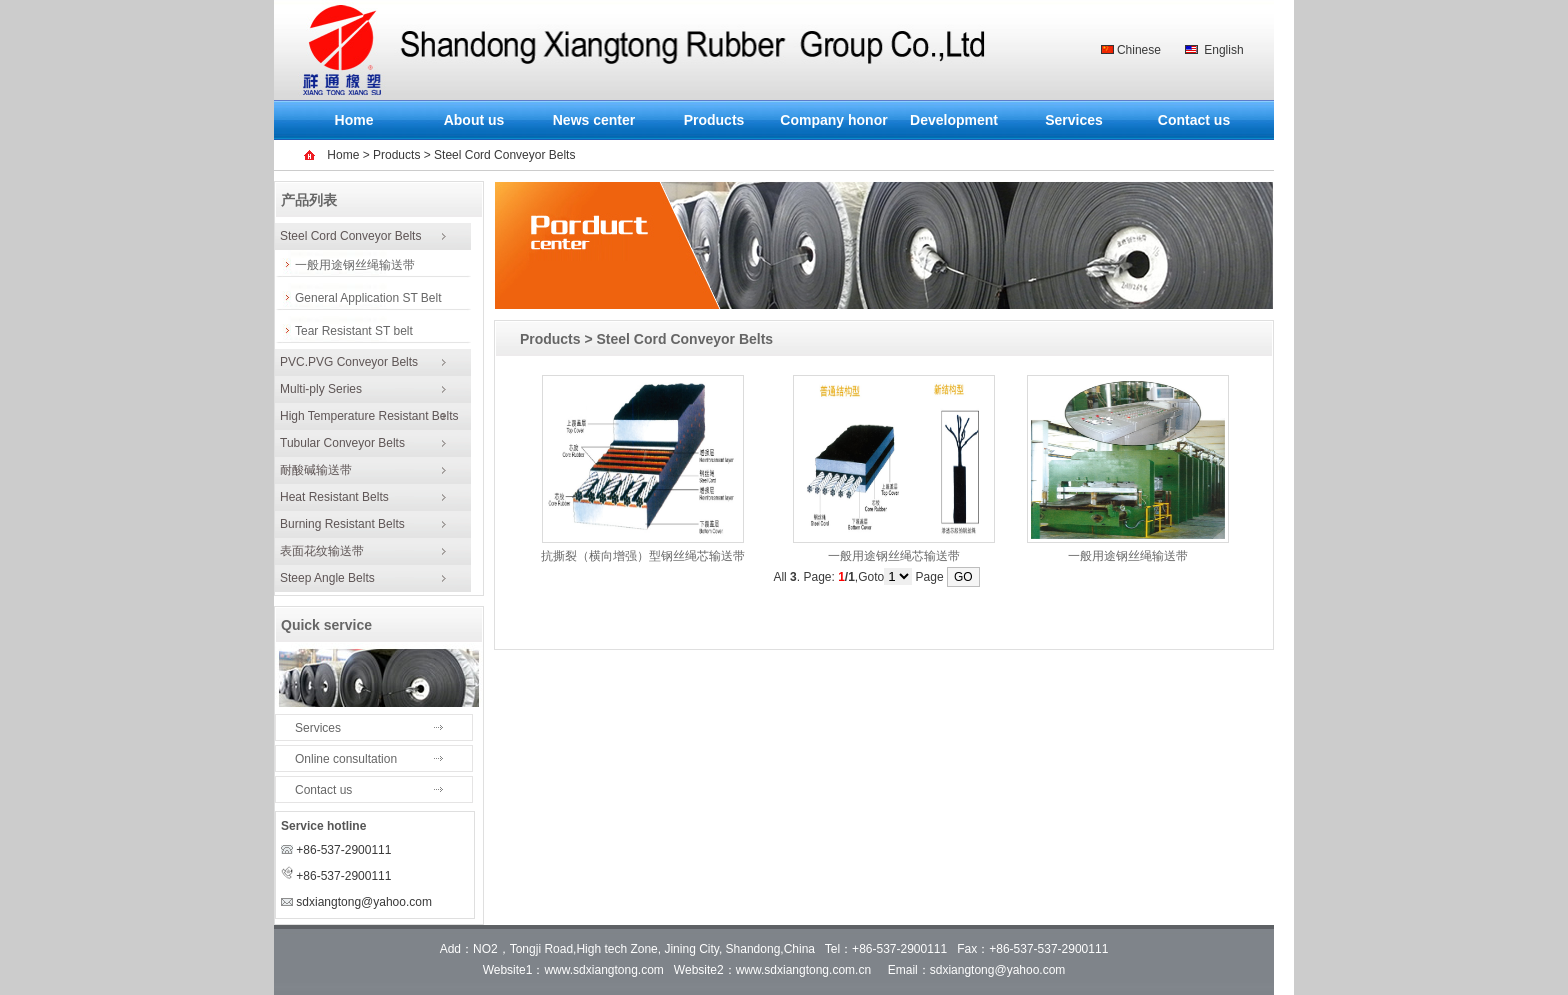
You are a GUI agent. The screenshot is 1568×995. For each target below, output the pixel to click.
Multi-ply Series (321, 389)
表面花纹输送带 (322, 551)
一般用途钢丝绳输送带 (355, 265)
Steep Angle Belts (327, 578)
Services (1074, 120)
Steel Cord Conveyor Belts (350, 236)
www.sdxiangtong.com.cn (803, 970)
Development (954, 120)
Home (354, 120)
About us (474, 120)
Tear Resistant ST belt (354, 331)
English (1223, 50)
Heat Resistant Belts (334, 497)
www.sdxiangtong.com (603, 970)
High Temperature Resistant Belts (369, 416)
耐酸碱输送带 (316, 470)
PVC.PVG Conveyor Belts (349, 362)
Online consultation (346, 759)
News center (594, 120)
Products (714, 120)
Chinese (1139, 50)
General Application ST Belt (368, 298)
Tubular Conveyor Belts (342, 443)
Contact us (1194, 120)
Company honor (833, 120)
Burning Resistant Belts (342, 524)
